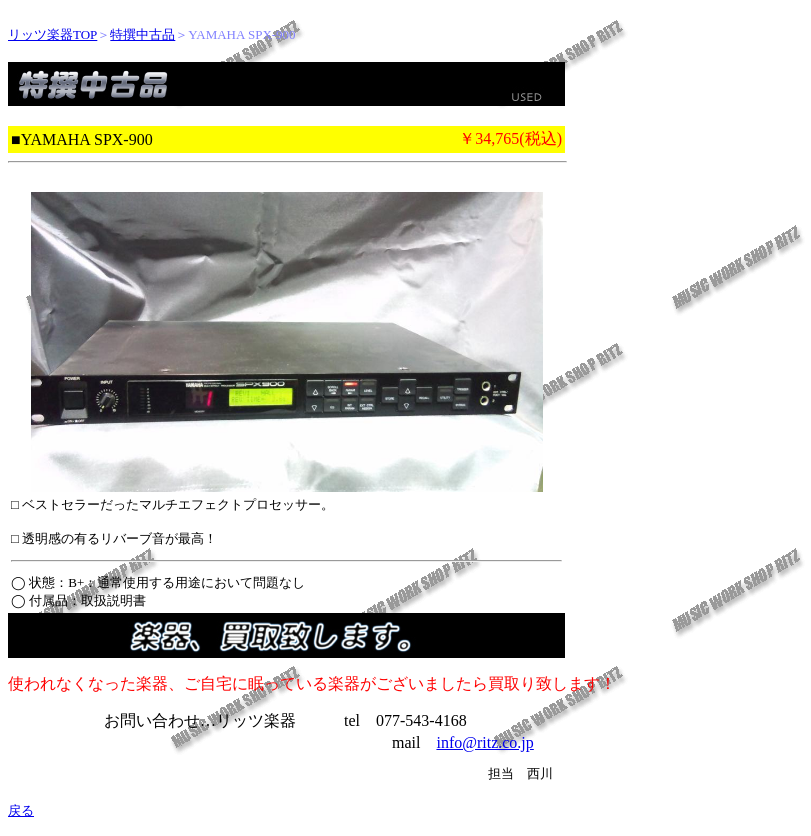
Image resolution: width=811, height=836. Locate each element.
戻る (21, 810)
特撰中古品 (142, 34)
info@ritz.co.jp (484, 742)
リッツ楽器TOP (52, 34)
